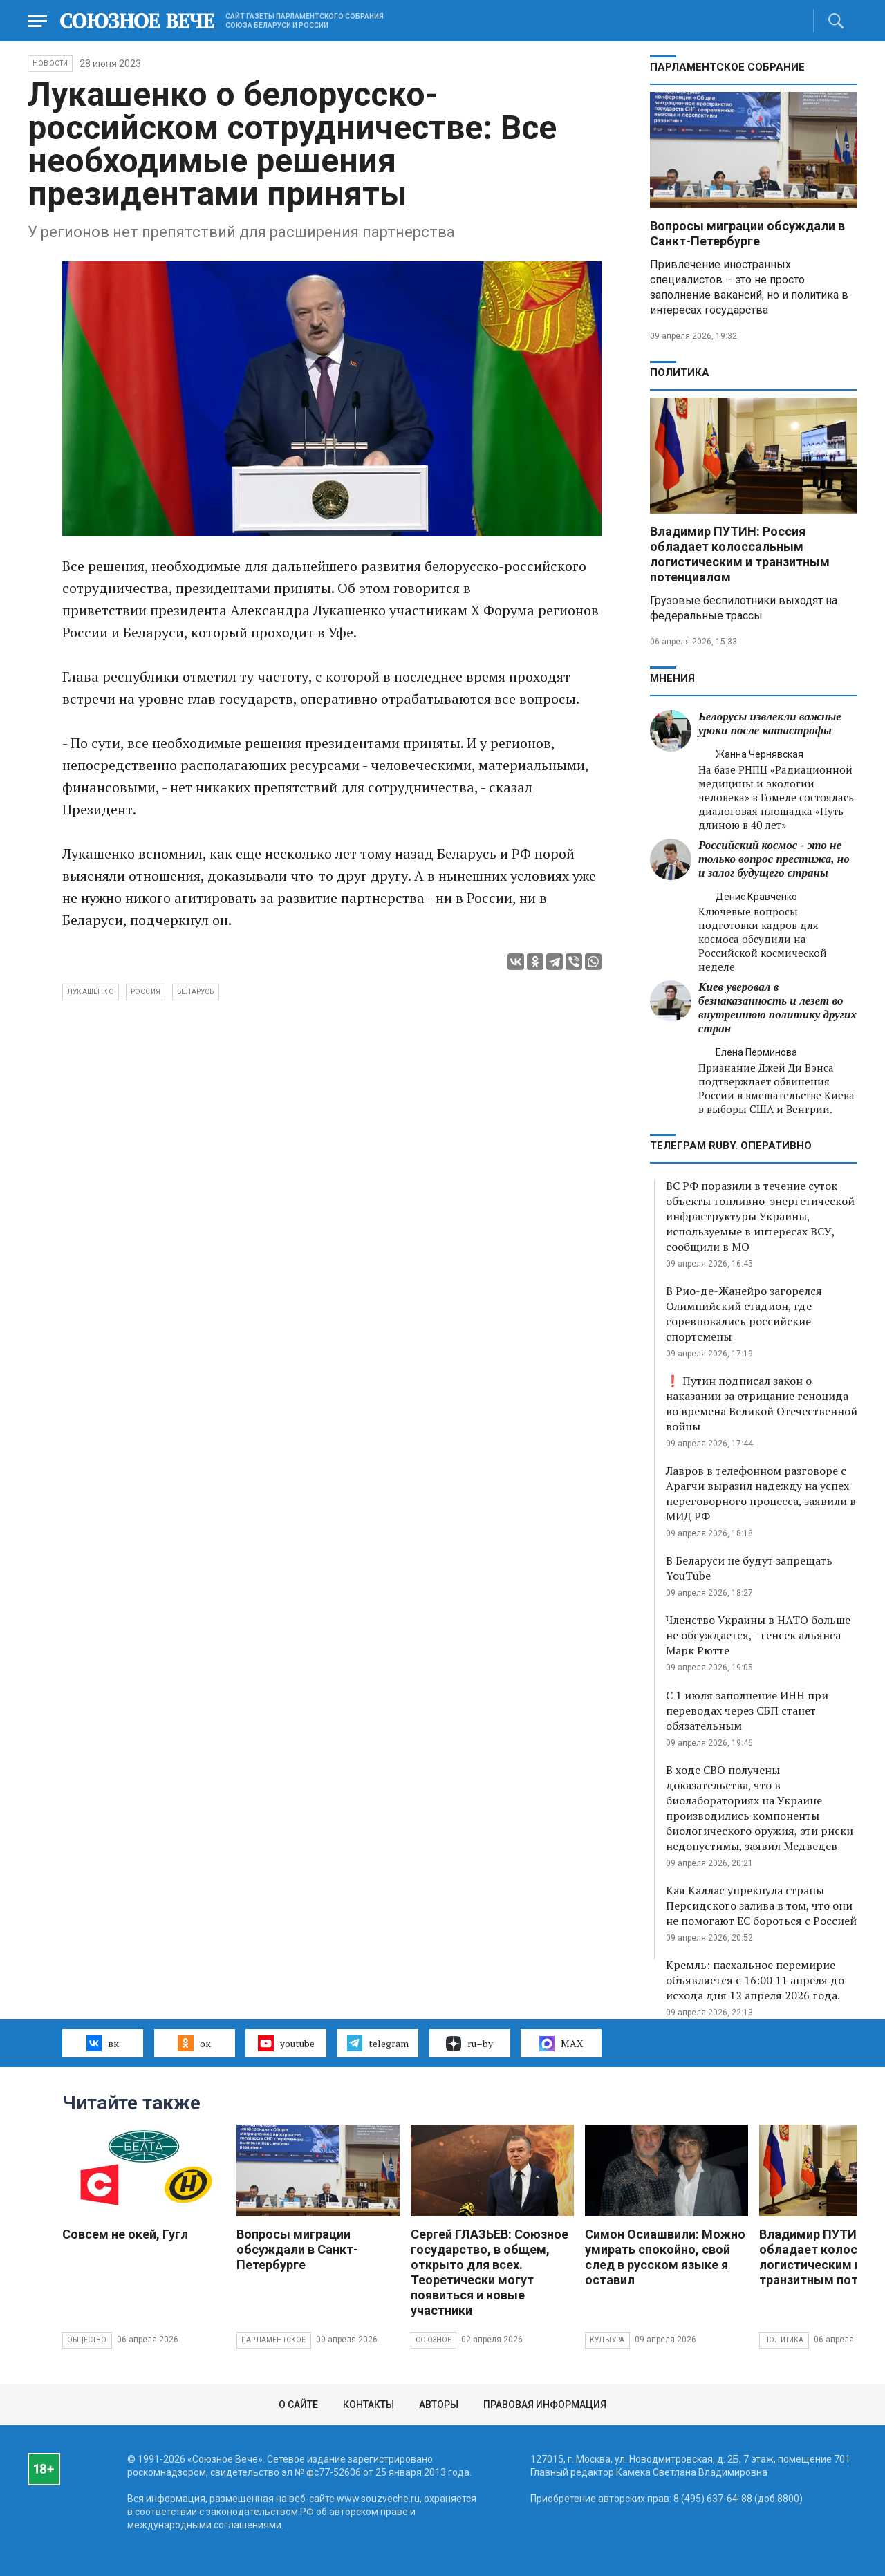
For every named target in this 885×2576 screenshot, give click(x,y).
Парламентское (273, 2340)
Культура (607, 2340)
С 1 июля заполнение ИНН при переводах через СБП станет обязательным (747, 1710)
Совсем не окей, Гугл (125, 2234)
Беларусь (195, 992)
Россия (145, 992)
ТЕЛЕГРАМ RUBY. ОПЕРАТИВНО (731, 1145)
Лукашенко (90, 992)
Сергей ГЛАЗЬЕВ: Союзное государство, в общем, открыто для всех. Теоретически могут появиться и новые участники (489, 2272)
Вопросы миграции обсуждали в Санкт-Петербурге (747, 233)
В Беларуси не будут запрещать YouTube (749, 1568)
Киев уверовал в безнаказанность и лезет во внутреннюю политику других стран (777, 1007)
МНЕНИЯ (672, 678)
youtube (286, 2043)
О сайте (298, 2404)
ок (194, 2043)
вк (102, 2043)
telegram (378, 2043)
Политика (679, 372)
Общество (87, 2340)
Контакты (368, 2404)
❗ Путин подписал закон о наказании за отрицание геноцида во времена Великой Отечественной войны (761, 1403)
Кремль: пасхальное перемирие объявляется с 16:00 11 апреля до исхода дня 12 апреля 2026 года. (755, 1980)
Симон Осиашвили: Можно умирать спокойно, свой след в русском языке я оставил (665, 2257)
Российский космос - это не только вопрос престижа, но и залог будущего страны (774, 859)
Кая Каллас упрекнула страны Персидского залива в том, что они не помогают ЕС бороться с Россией (761, 1905)
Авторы (438, 2404)
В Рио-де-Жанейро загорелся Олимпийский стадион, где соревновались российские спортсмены (744, 1313)
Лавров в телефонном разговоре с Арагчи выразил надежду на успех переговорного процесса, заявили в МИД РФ (761, 1493)
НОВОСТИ (50, 63)
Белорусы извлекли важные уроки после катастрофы (769, 723)
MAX (561, 2043)
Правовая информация (544, 2404)
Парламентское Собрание (727, 67)
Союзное (433, 2340)
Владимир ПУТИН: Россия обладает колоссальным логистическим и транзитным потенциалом (740, 554)
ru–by (469, 2043)
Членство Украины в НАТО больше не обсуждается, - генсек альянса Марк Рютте (758, 1635)
